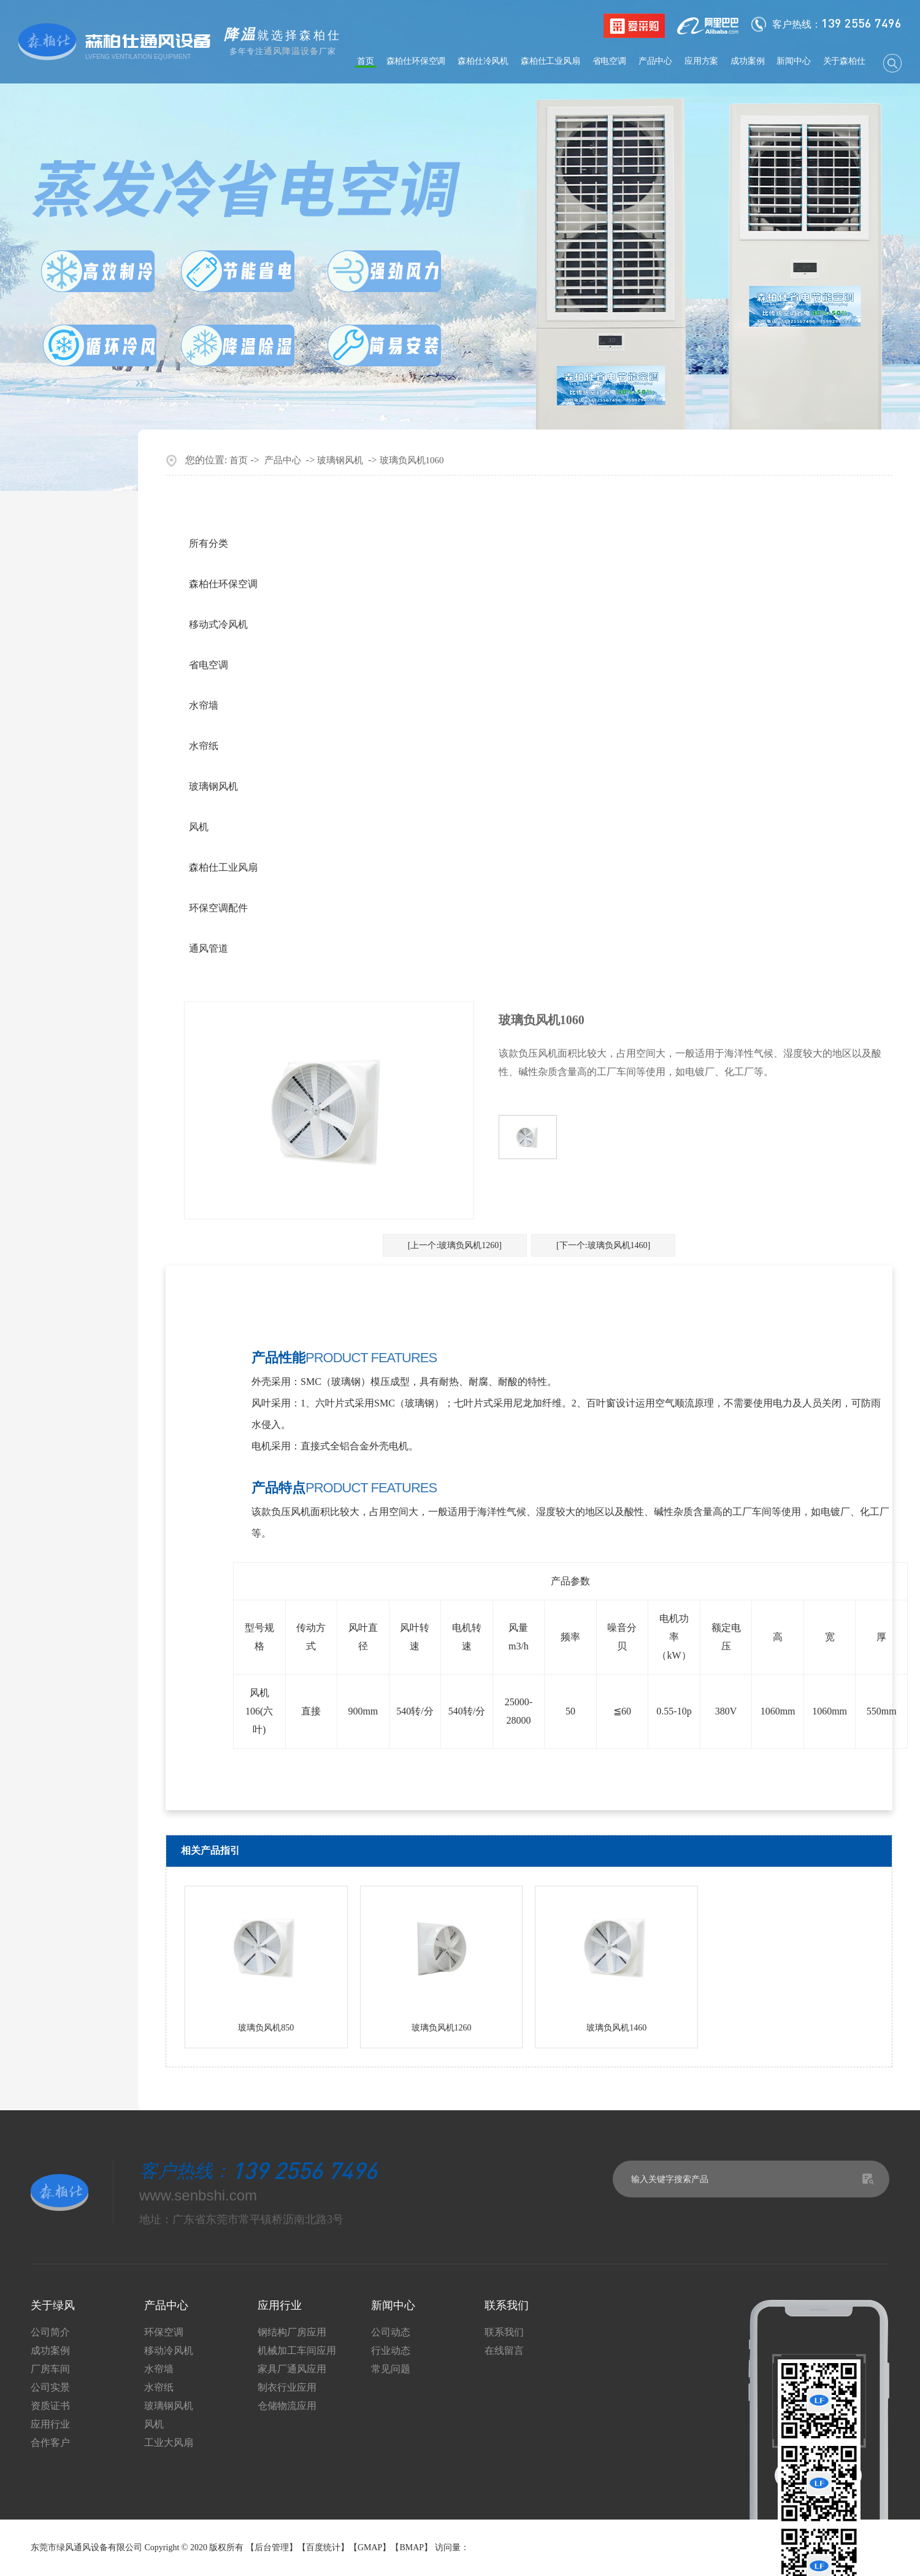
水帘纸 (203, 746)
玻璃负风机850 (266, 2027)
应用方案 (701, 61)
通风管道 (208, 948)
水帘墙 (203, 705)
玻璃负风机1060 (412, 460)
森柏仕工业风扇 (550, 61)
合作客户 (50, 2443)
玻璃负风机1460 (616, 2027)
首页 (365, 61)
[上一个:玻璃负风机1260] (455, 1245)
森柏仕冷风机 (483, 61)
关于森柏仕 (844, 61)
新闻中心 (793, 61)
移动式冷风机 (218, 624)
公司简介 (50, 2332)
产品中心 (655, 61)
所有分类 (208, 543)
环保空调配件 (218, 908)
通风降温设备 (291, 51)
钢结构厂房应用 (292, 2332)
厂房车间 (50, 2369)
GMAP (370, 2547)
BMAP (411, 2547)
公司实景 (50, 2388)
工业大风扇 (168, 2443)
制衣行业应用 (287, 2388)
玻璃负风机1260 (442, 2027)
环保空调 (163, 2332)
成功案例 (747, 61)
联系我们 (504, 2332)
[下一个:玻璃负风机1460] (603, 1245)
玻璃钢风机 (340, 460)
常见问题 (390, 2369)
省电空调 (609, 61)
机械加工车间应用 (297, 2351)
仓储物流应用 (287, 2406)
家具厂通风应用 (292, 2369)
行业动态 (390, 2351)
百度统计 (323, 2547)
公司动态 (390, 2332)
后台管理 (272, 2547)
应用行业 (50, 2424)
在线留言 (504, 2351)
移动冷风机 (168, 2351)
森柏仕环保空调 (416, 61)
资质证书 (50, 2406)
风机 (199, 827)
